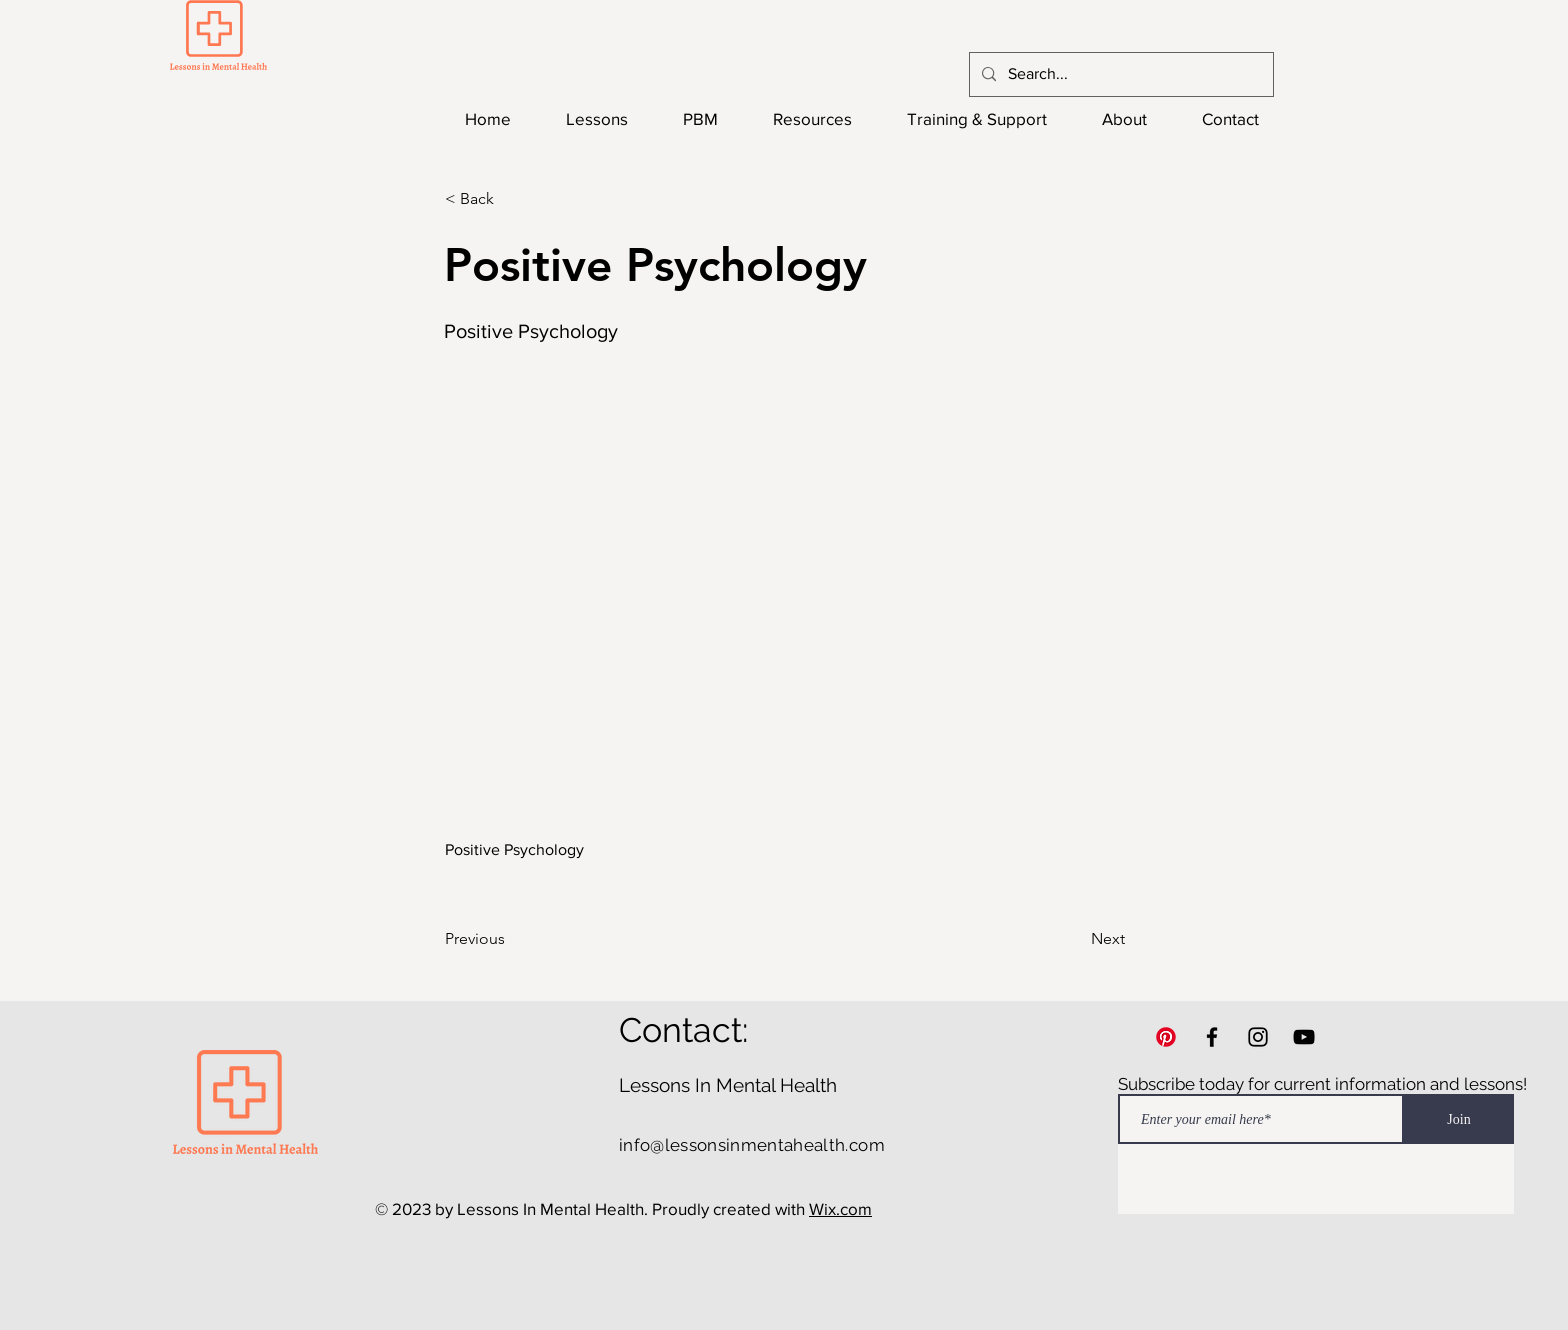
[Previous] (511, 939)
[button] (511, 199)
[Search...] (1119, 74)
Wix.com (840, 1208)
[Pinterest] (1166, 1037)
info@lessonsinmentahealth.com (752, 1145)
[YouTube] (1304, 1037)
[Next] (1075, 939)
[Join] (1459, 1119)
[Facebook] (1212, 1037)
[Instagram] (1258, 1037)
